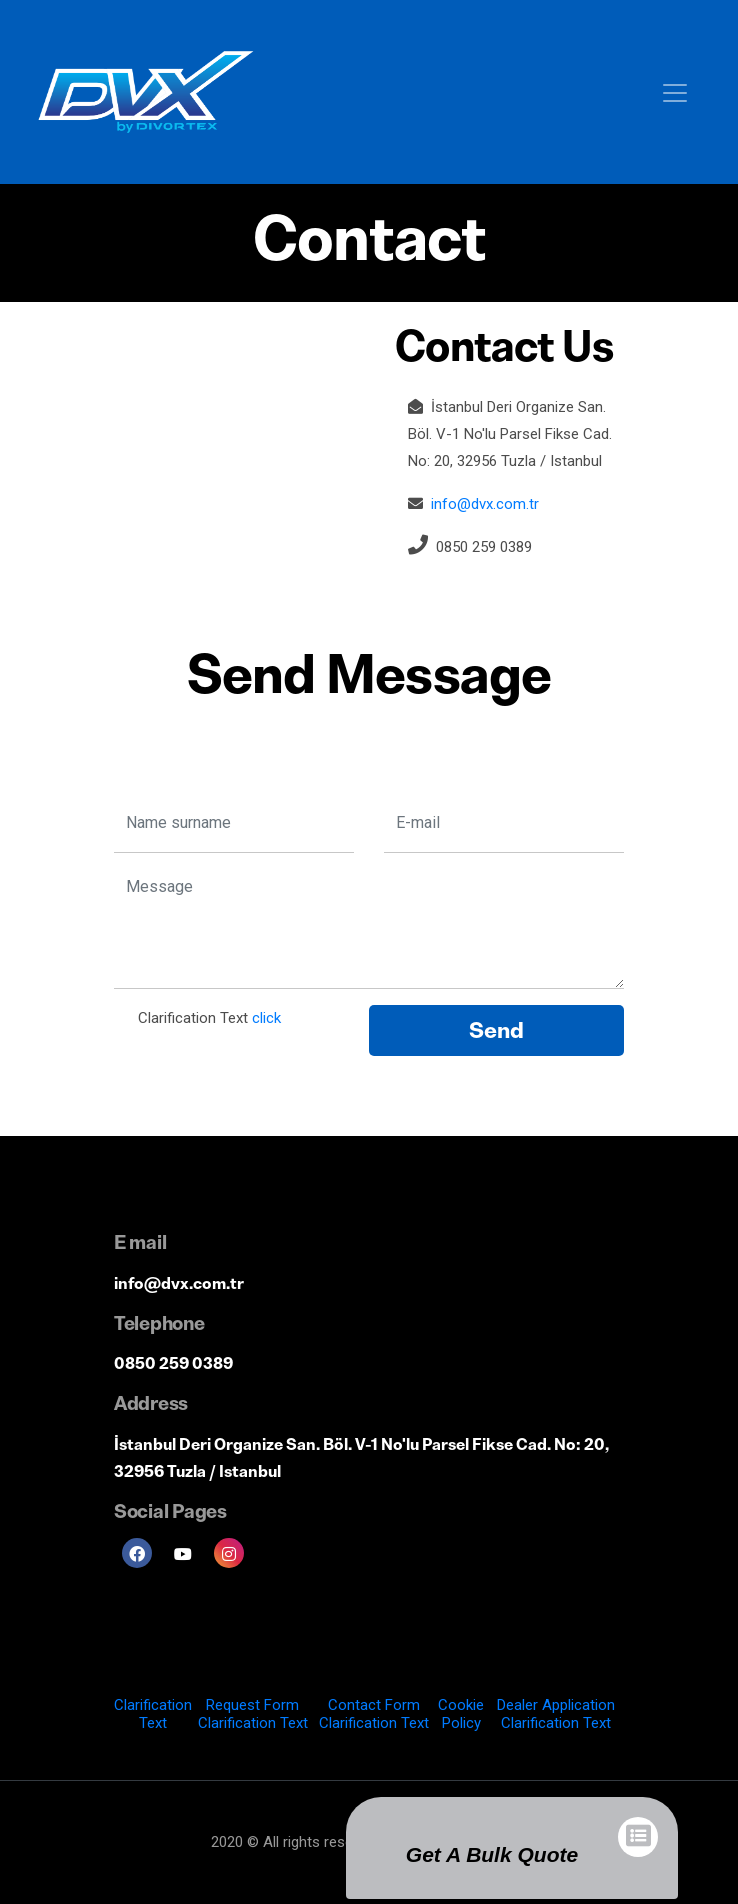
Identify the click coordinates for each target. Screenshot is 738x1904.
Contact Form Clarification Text (374, 1714)
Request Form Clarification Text (253, 1714)
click (266, 1018)
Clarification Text (153, 1714)
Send (496, 1030)
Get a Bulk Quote (492, 1854)
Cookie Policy (461, 1714)
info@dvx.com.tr (485, 504)
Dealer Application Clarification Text (556, 1714)
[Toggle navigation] (675, 92)
